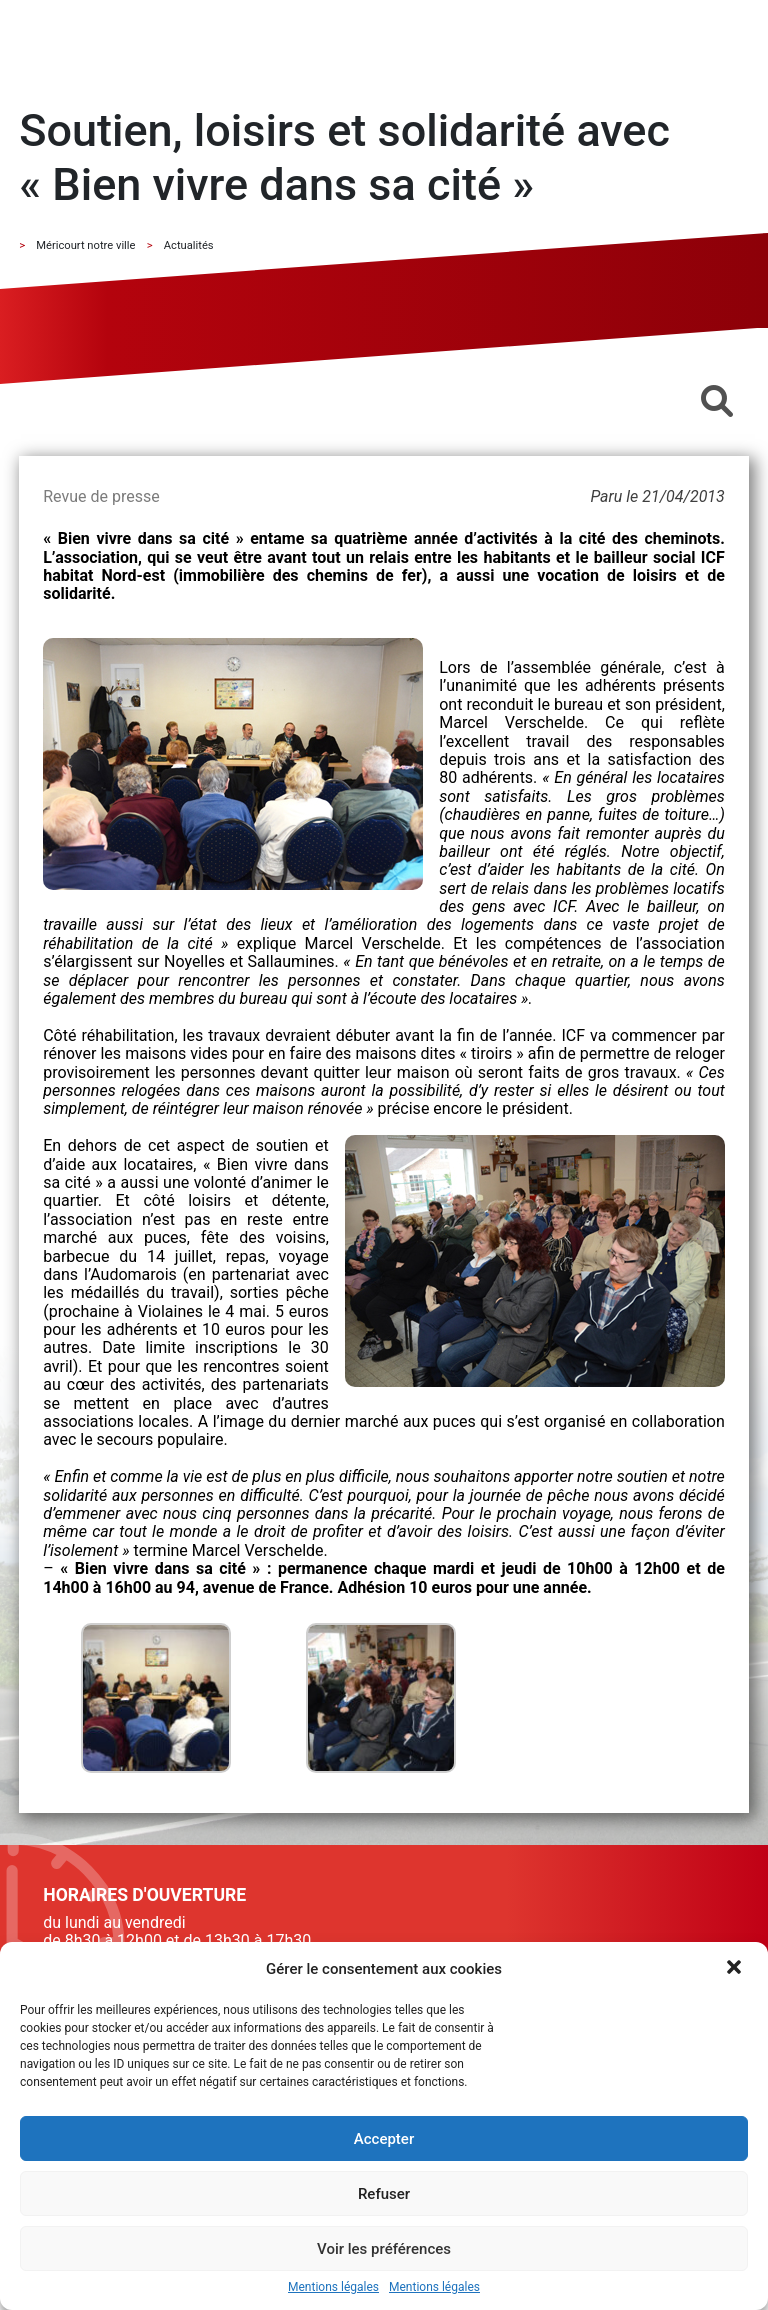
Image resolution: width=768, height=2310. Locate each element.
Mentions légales (333, 2287)
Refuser (384, 2194)
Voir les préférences (384, 2249)
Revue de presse (101, 496)
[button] (736, 1969)
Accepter (384, 2139)
